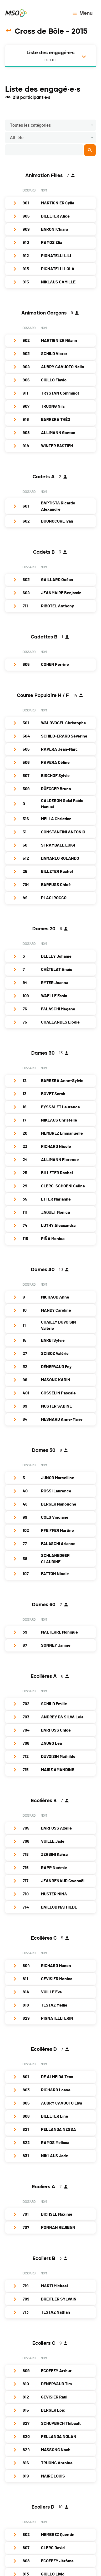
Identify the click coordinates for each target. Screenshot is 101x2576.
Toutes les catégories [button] (30, 125)
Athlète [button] (17, 137)
